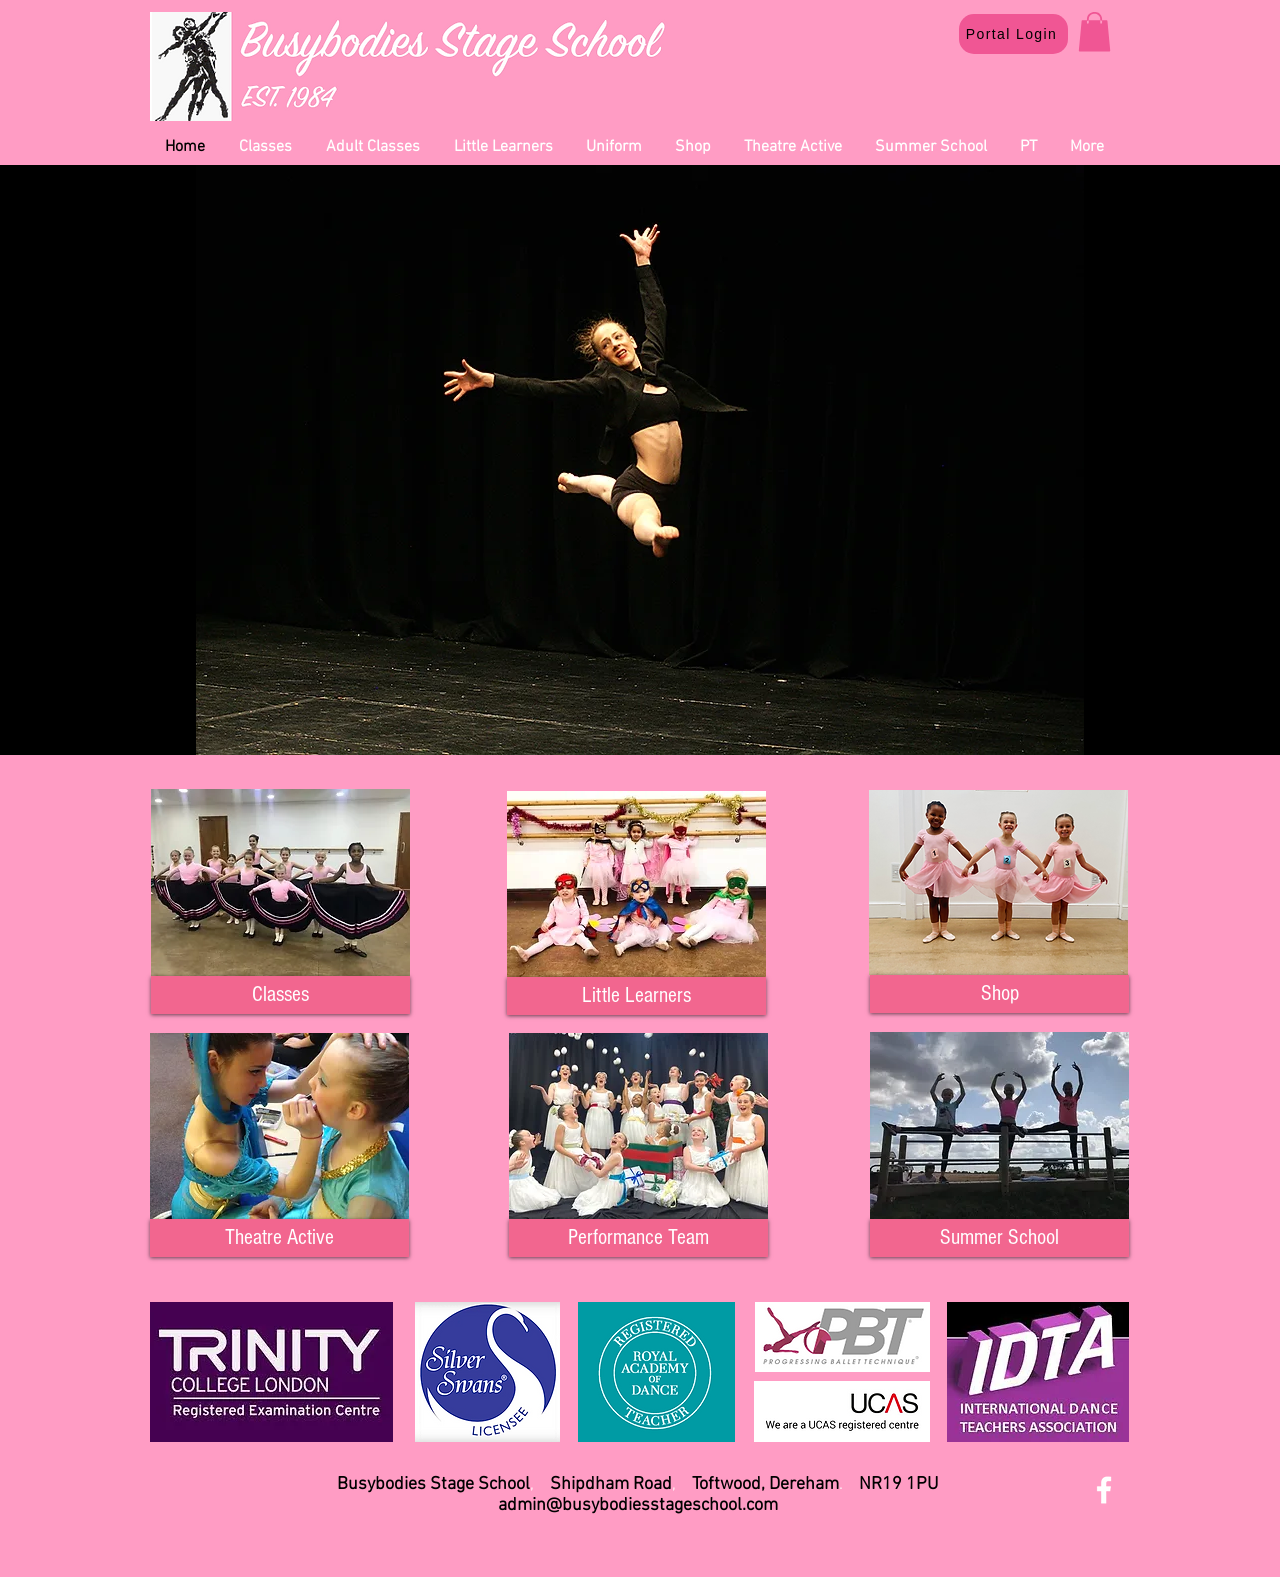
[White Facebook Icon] (1104, 1490)
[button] (1094, 31)
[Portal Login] (1013, 34)
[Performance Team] (638, 1238)
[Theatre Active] (279, 1238)
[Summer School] (999, 1238)
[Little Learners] (636, 996)
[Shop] (999, 994)
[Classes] (280, 995)
